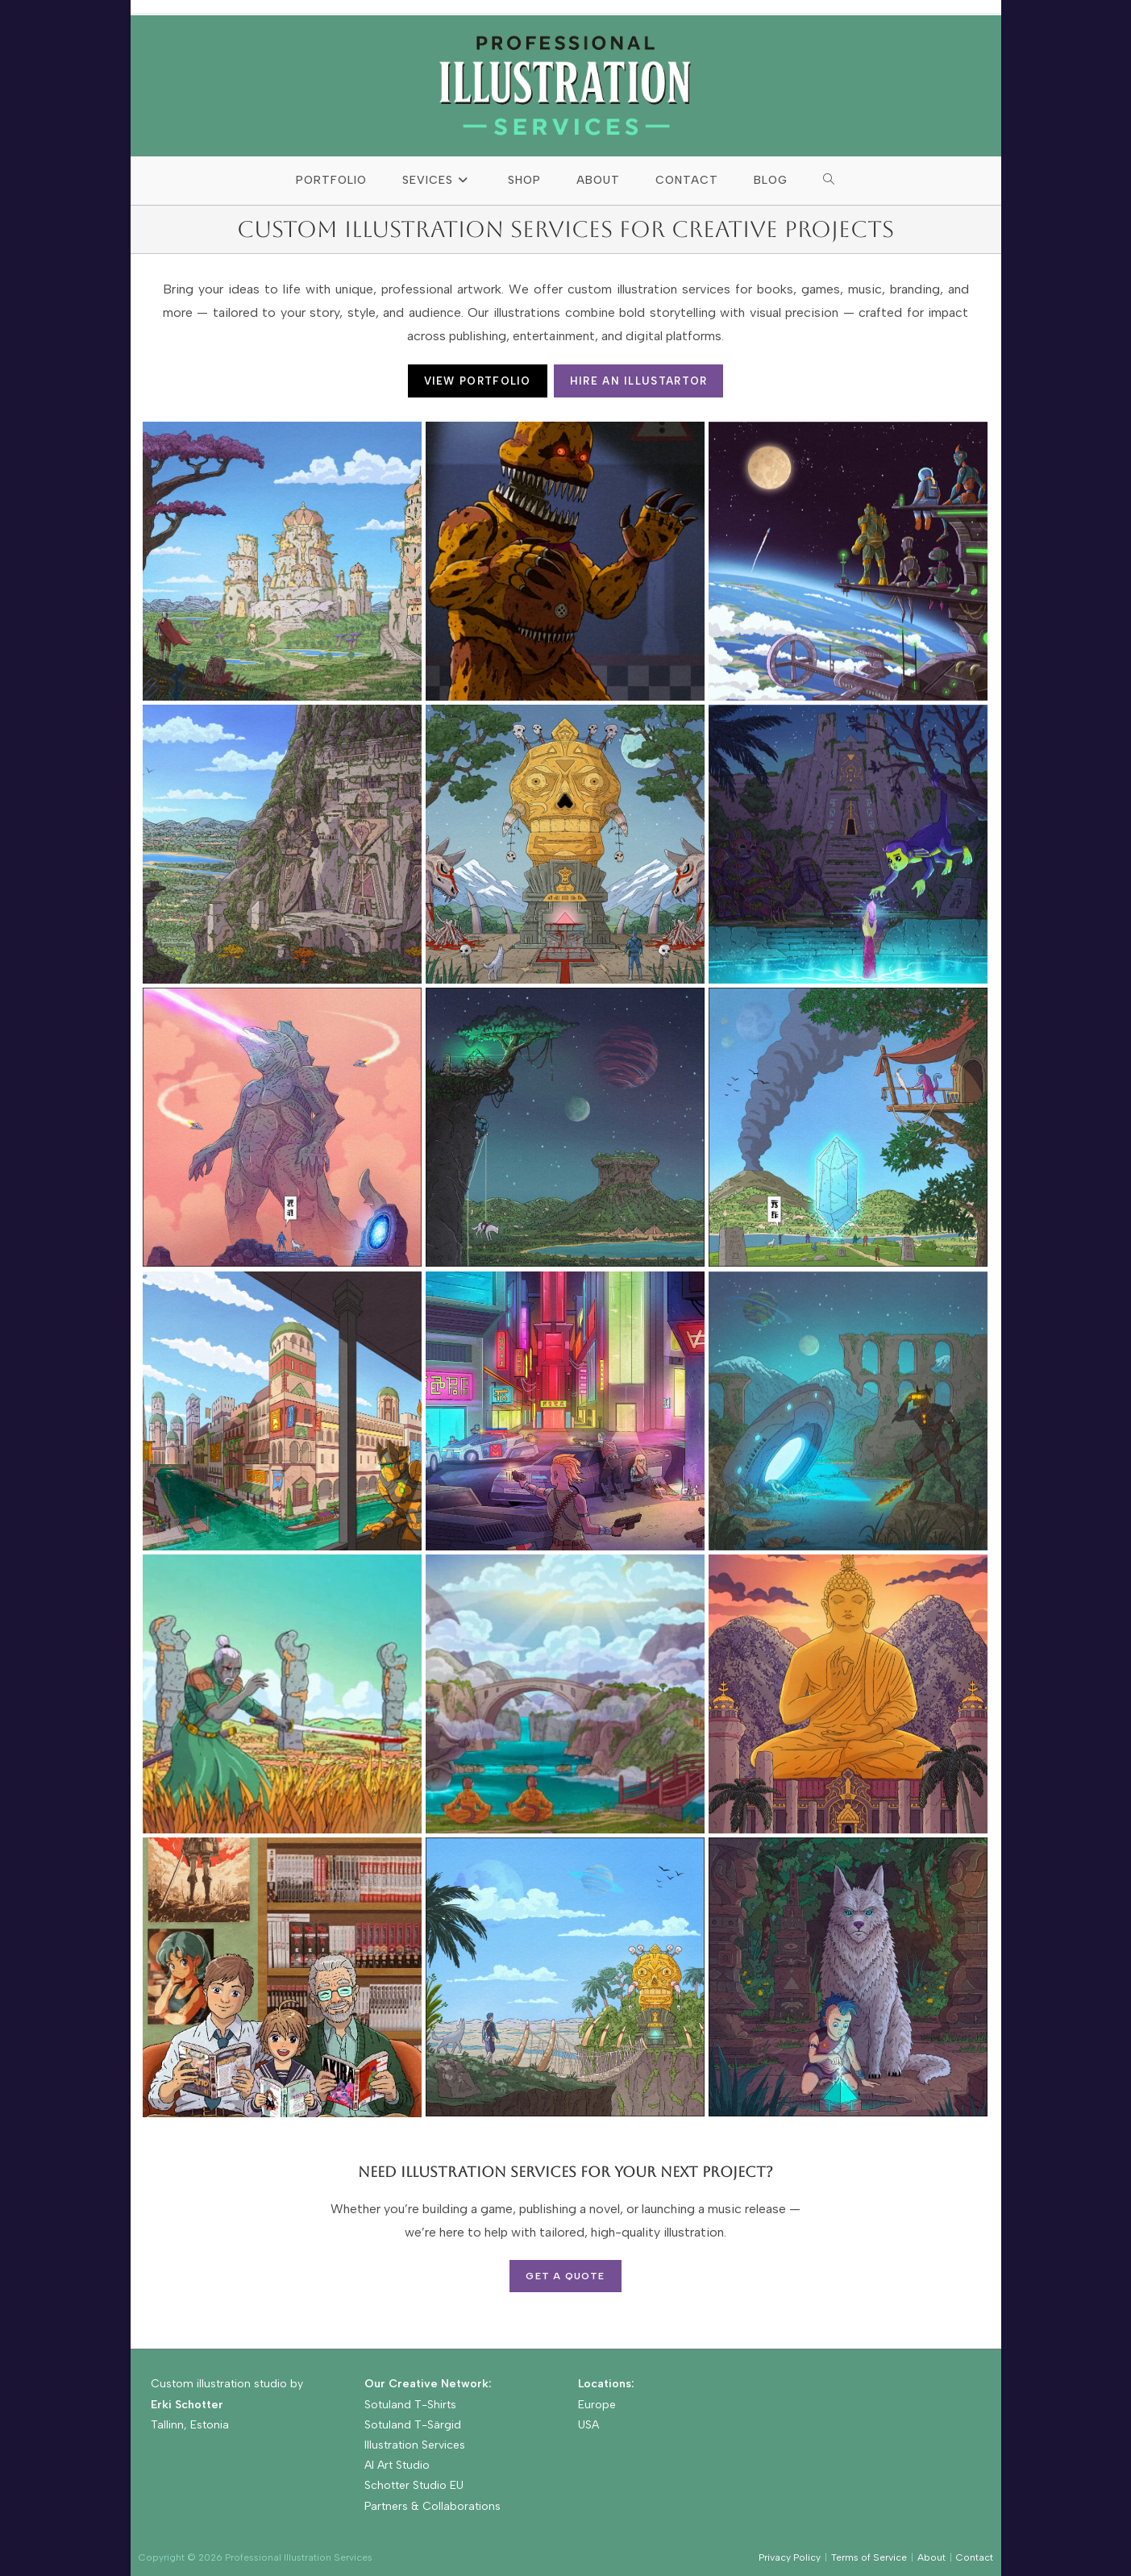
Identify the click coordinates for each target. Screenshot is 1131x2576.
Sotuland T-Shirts (410, 2405)
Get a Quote (565, 2276)
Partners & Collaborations (432, 2506)
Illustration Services (414, 2445)
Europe (597, 2405)
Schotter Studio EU (414, 2485)
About (931, 2557)
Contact (974, 2557)
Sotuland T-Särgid (412, 2425)
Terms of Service (869, 2557)
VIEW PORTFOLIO (477, 381)
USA (588, 2425)
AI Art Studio (397, 2465)
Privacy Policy (790, 2557)
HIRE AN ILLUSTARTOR (639, 381)
